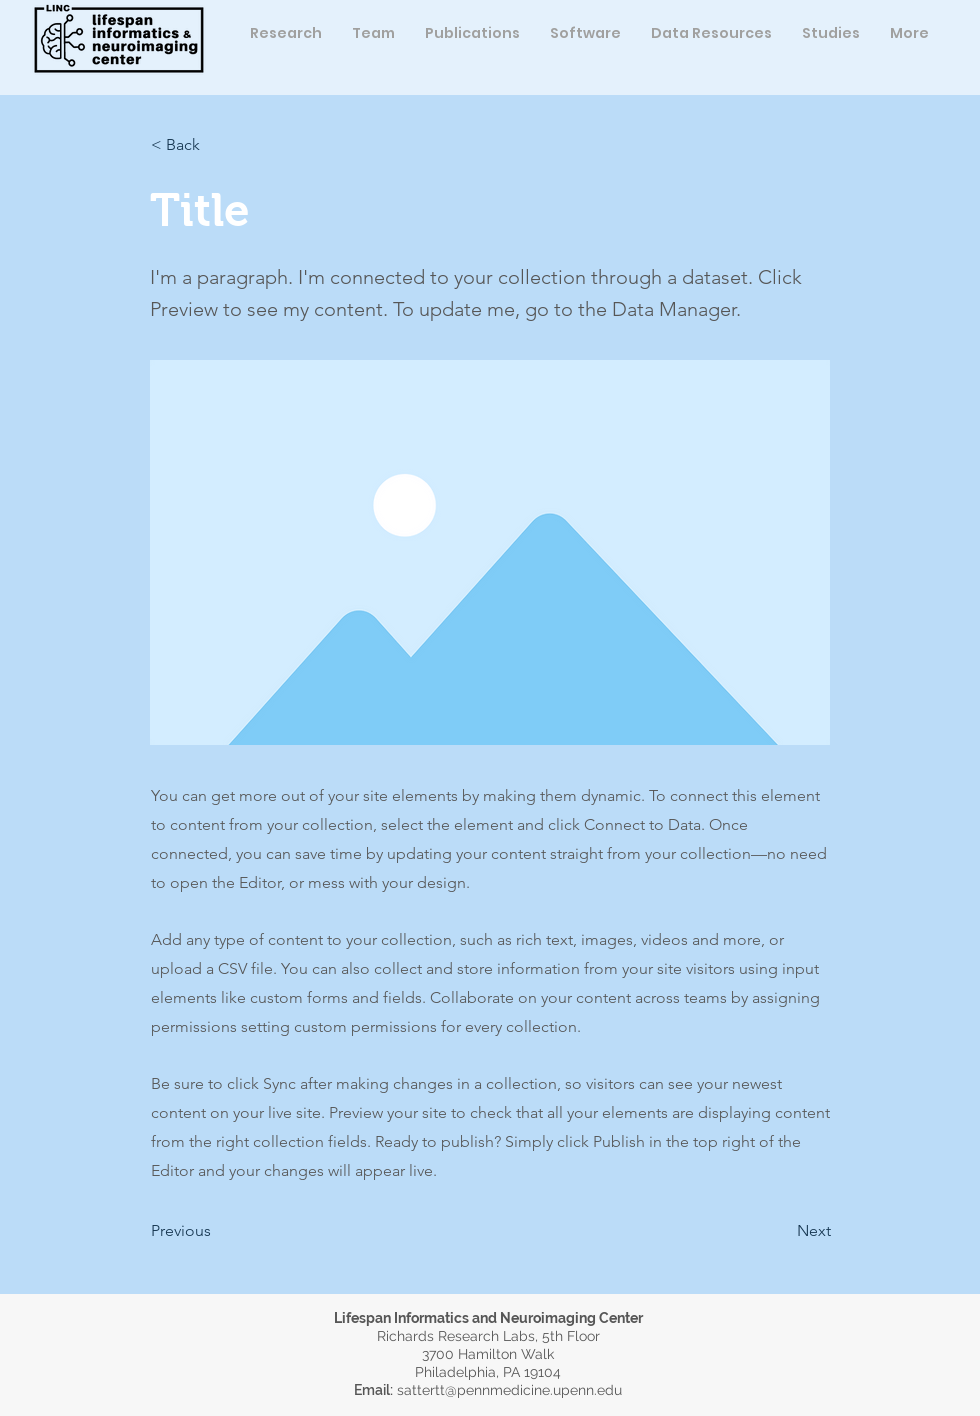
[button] (373, 33)
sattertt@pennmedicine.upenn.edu (509, 1390)
